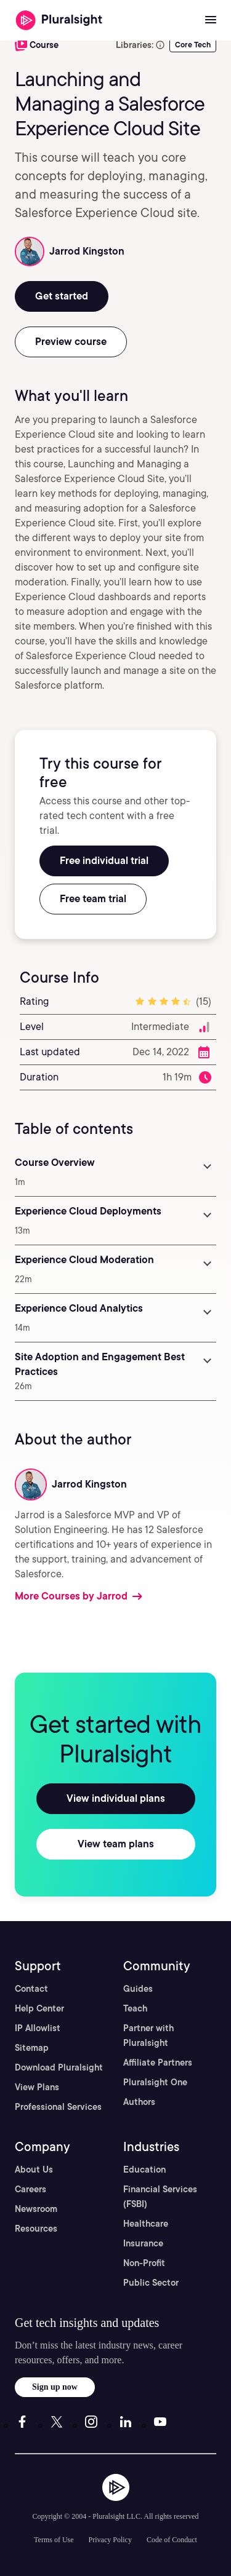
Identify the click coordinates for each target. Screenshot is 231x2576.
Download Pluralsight (59, 2067)
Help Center (39, 2008)
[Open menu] (210, 20)
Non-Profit (144, 2263)
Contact (31, 1989)
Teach (135, 2008)
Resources (36, 2228)
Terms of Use (53, 2539)
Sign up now (55, 2387)
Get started (61, 296)
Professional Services (58, 2107)
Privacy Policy (110, 2539)
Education (144, 2169)
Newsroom (36, 2209)
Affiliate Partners (157, 2062)
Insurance (143, 2243)
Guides (138, 1989)
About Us (34, 2169)
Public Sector (151, 2283)
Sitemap (32, 2048)
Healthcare (145, 2224)
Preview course (71, 341)
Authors (139, 2102)
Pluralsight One (155, 2082)
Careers (30, 2189)
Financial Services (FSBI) (160, 2196)
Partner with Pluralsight (148, 2035)
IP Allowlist (37, 2028)
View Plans (37, 2087)
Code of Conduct (172, 2539)
